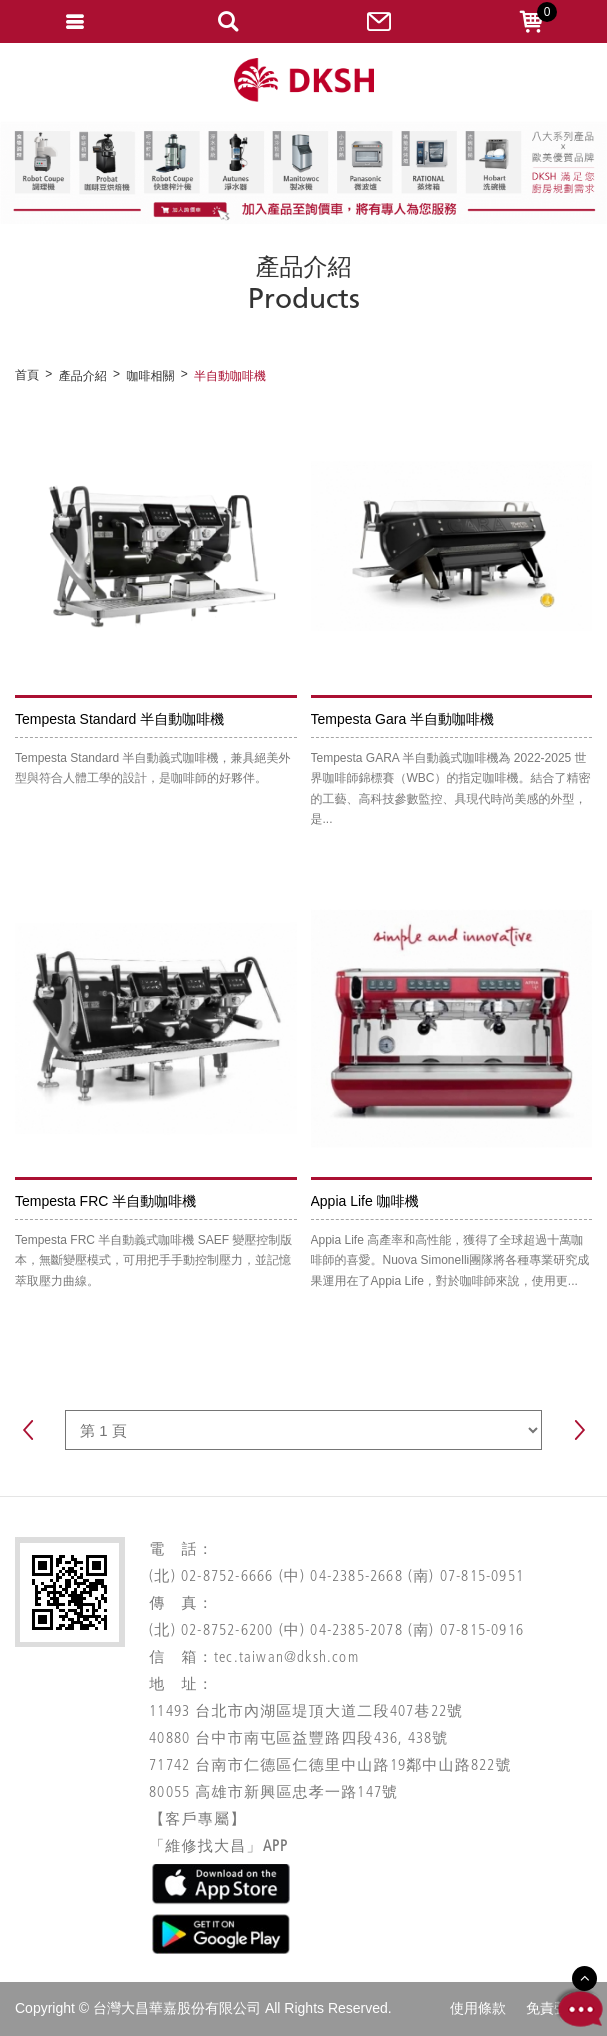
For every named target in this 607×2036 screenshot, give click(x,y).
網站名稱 (304, 80)
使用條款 (478, 2008)
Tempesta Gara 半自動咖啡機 (403, 719)
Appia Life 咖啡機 (365, 1201)
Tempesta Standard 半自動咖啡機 (119, 719)
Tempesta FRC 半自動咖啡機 (105, 1201)
